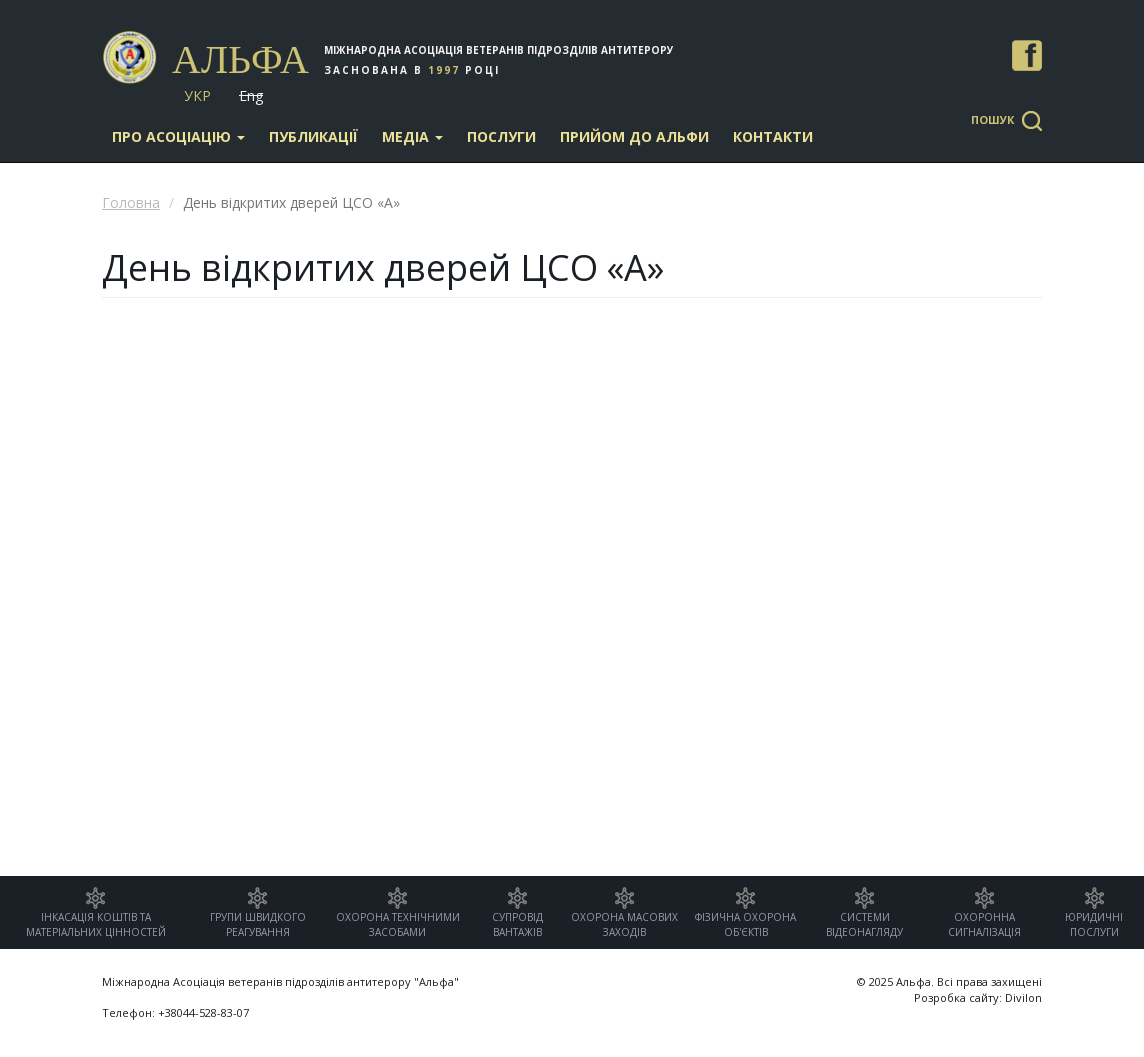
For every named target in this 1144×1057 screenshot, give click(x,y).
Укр (197, 95)
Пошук (992, 119)
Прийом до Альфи (634, 136)
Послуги (501, 136)
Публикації (313, 136)
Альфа (240, 59)
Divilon (1023, 997)
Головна (131, 202)
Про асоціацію (178, 136)
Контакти (773, 136)
